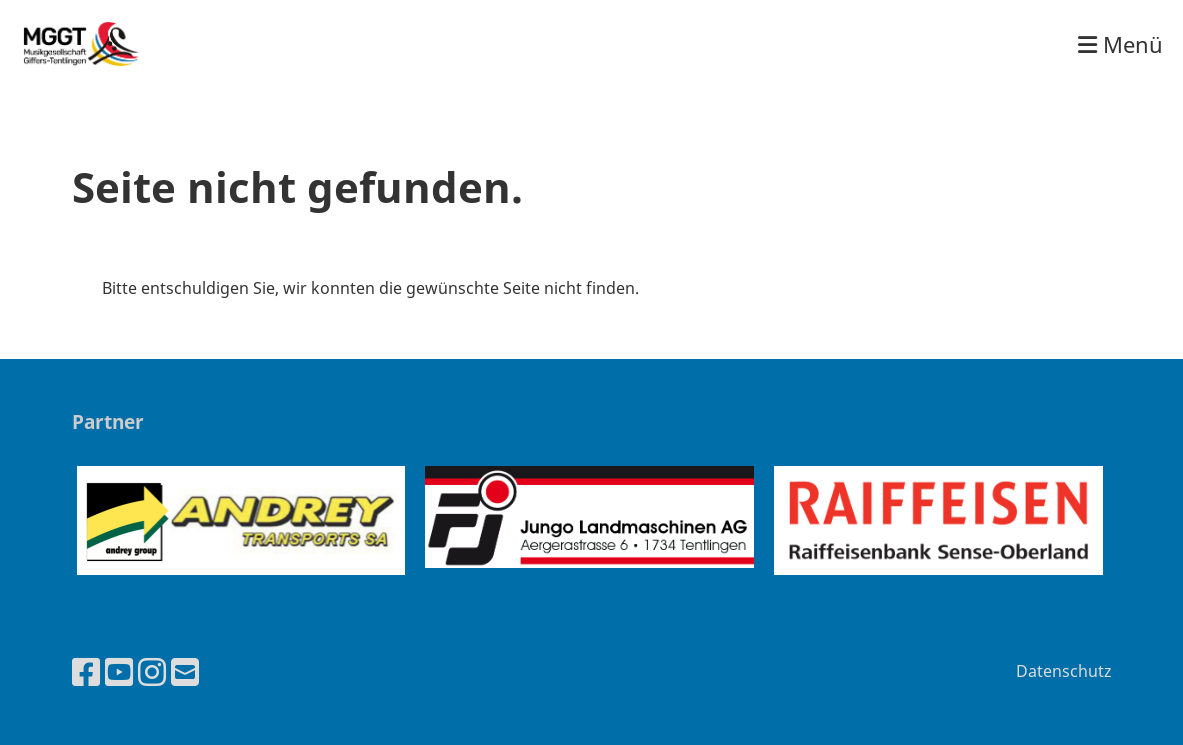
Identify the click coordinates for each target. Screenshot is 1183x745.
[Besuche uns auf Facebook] (86, 671)
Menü (1120, 44)
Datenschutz (1064, 671)
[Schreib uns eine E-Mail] (185, 671)
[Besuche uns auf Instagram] (152, 671)
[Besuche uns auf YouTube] (119, 671)
